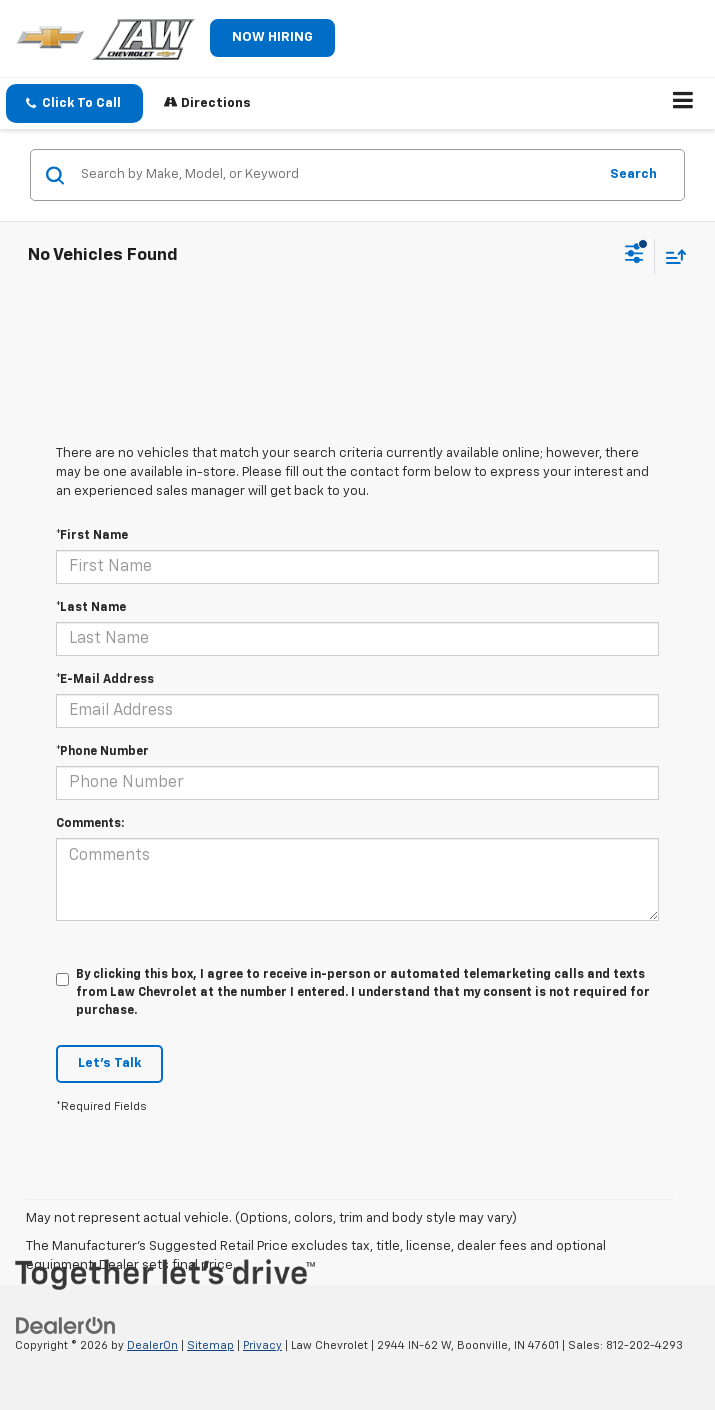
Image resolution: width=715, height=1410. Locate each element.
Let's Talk (109, 1063)
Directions (207, 102)
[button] (74, 103)
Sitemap (210, 1345)
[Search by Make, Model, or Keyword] (336, 175)
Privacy (262, 1345)
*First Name (92, 536)
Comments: (90, 824)
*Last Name (91, 608)
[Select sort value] (671, 256)
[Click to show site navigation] (683, 104)
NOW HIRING (272, 37)
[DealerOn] (66, 1325)
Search (633, 174)
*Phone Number (102, 752)
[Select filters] (634, 256)
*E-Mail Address (105, 680)
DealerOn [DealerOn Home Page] (152, 1345)
